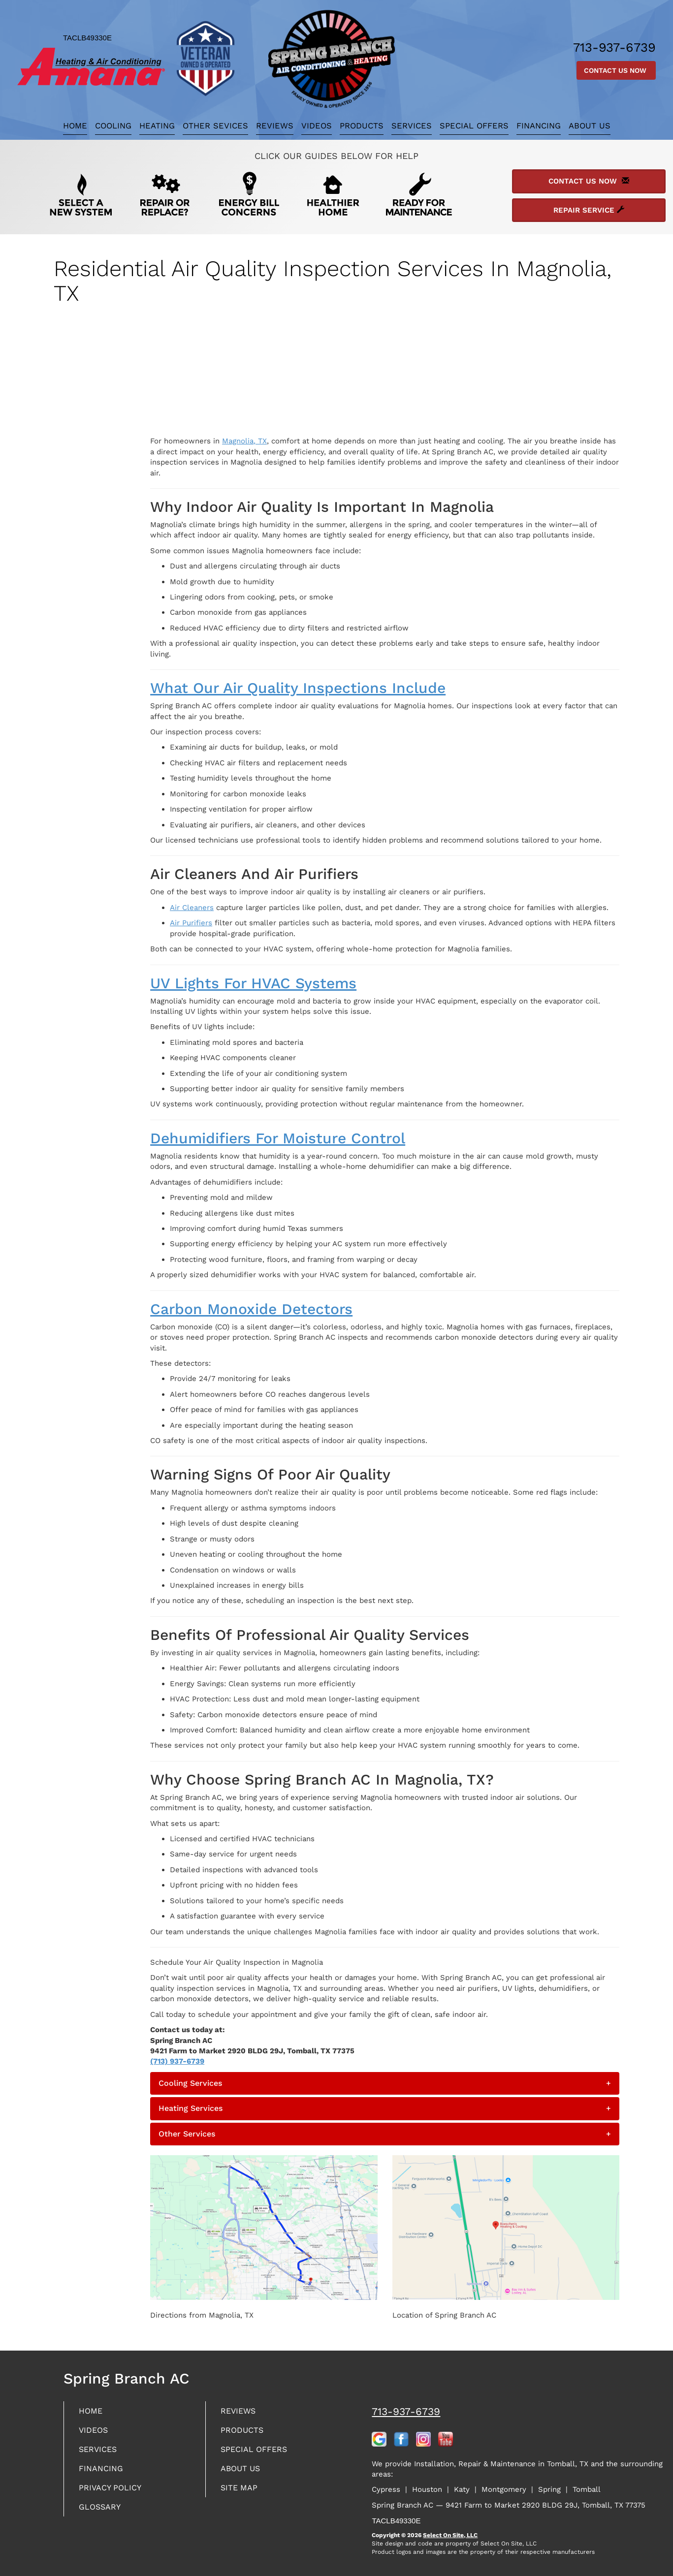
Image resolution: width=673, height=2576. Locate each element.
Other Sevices (215, 125)
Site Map (241, 2492)
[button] (384, 2083)
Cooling (113, 125)
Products (362, 125)
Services (411, 125)
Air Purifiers (191, 922)
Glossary (102, 2512)
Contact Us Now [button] (616, 70)
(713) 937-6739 (177, 2061)
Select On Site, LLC (450, 2535)
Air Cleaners (192, 907)
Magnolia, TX (244, 441)
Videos (316, 125)
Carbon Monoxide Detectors (251, 1309)
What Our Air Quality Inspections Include (298, 687)
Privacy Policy (113, 2492)
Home (75, 125)
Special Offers (474, 125)
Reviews (274, 125)
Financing (538, 125)
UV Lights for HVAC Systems (253, 983)
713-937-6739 (406, 2411)
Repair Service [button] (588, 210)
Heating (157, 125)
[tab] (384, 2083)
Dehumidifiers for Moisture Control (277, 1138)
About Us (589, 125)
